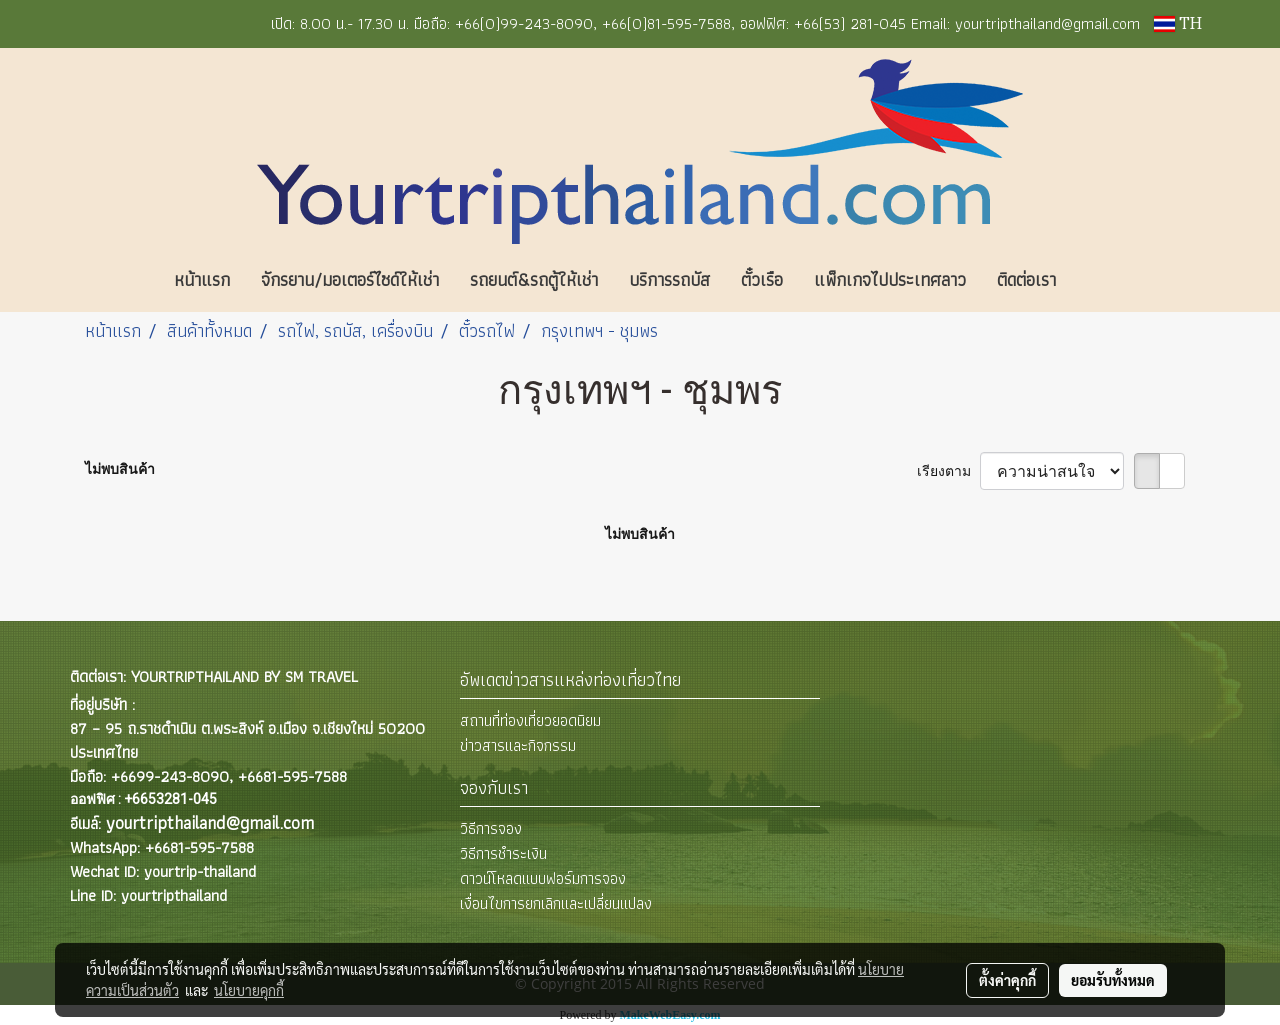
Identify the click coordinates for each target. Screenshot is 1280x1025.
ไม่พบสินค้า (120, 469)
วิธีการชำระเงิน (503, 853)
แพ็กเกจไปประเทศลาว (890, 279)
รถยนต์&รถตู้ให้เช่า (534, 279)
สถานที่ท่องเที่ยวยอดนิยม (530, 720)
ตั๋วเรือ (762, 279)
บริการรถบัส (669, 279)
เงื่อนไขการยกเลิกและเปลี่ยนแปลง (556, 903)
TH (1178, 24)
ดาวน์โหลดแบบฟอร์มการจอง (543, 878)
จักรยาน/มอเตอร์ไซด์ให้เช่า (350, 279)
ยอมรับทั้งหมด (1113, 980)
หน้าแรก (202, 279)
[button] (1101, 280)
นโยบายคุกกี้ (249, 990)
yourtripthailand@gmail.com (210, 822)
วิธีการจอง (491, 828)
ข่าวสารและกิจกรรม (518, 745)
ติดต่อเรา (1026, 279)
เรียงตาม (948, 471)
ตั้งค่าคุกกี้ (1007, 980)
